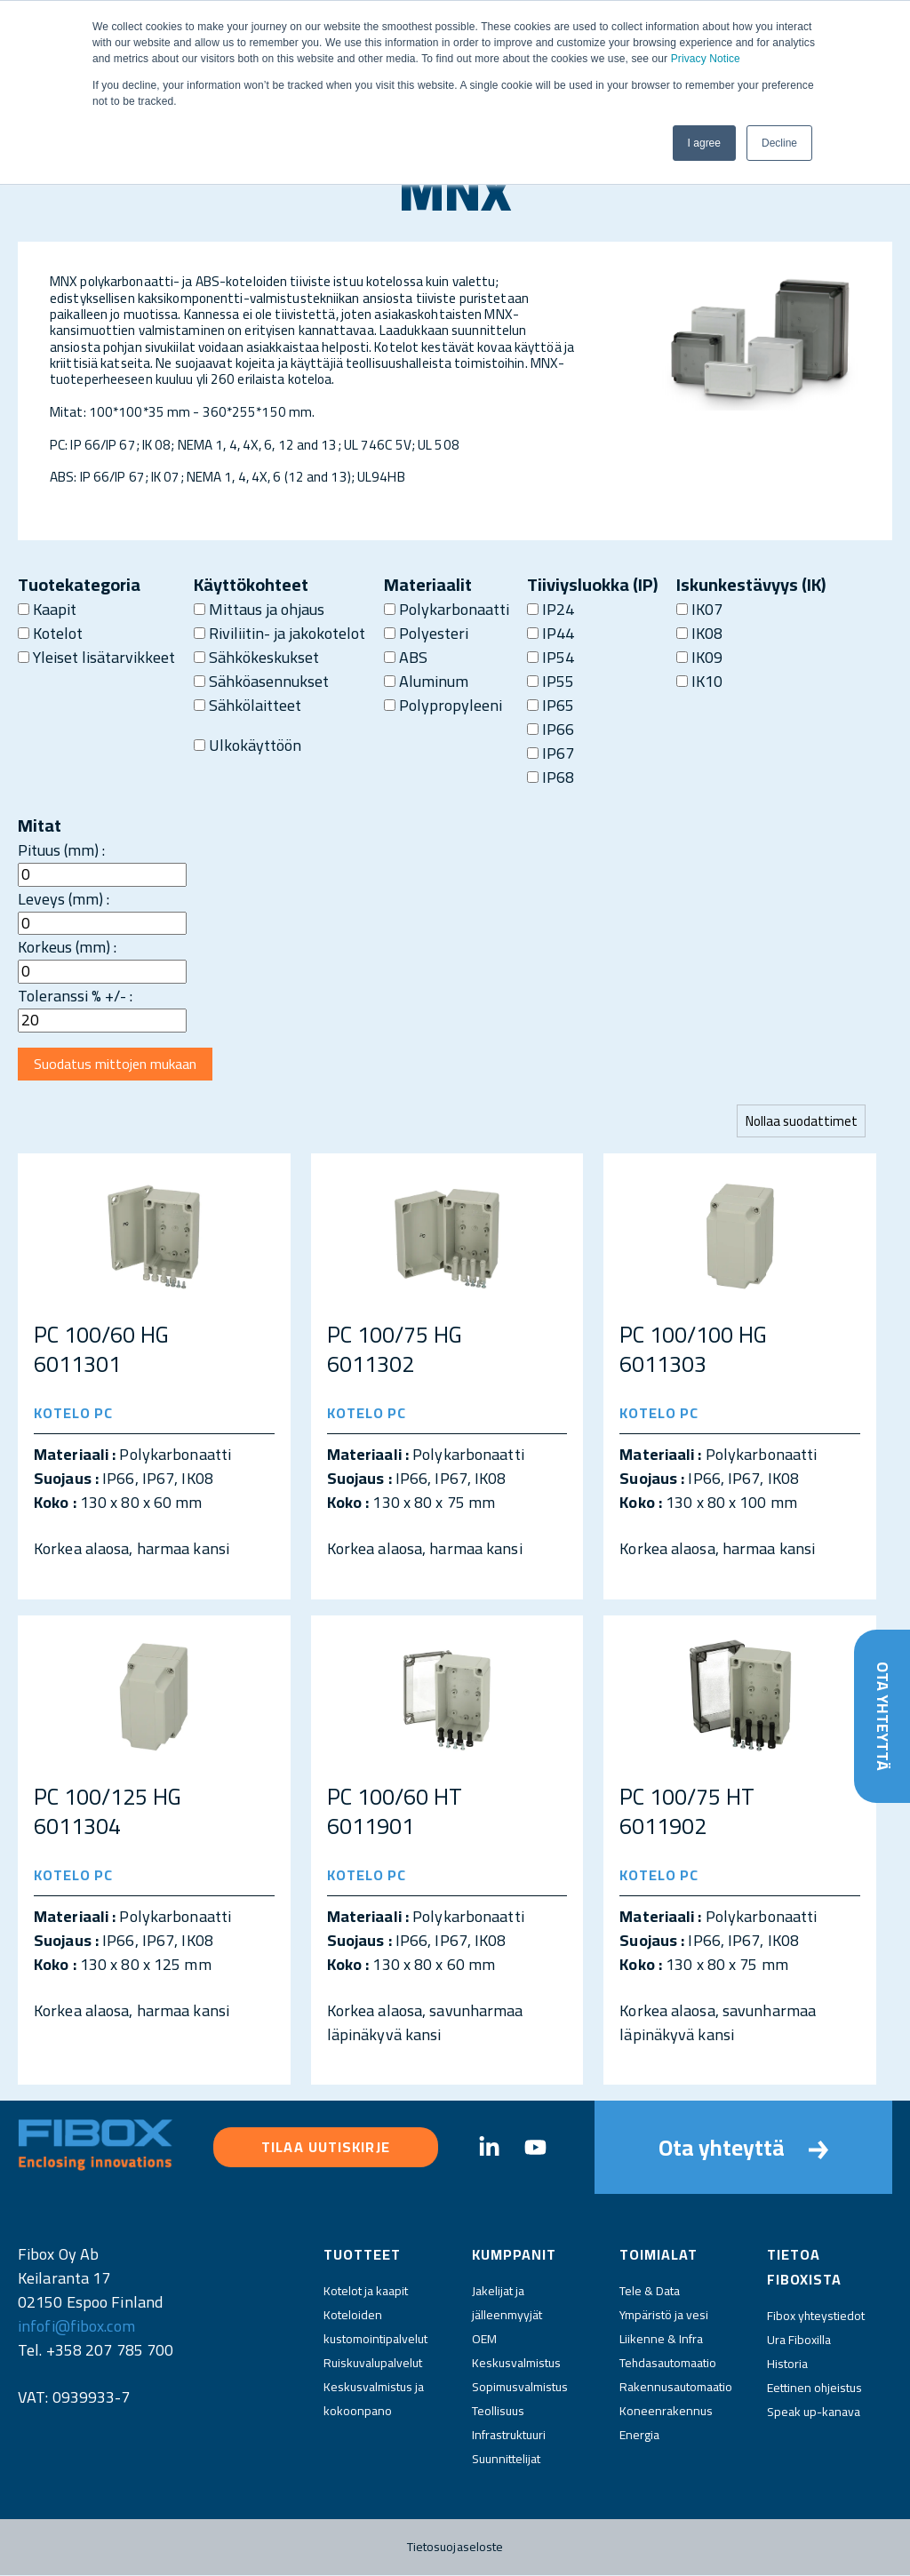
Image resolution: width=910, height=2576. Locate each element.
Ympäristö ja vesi (663, 2315)
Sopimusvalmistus (520, 2387)
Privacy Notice (705, 58)
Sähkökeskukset (256, 657)
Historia (787, 2364)
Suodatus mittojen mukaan (117, 1065)
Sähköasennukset (261, 681)
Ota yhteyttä (882, 1716)
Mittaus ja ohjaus (259, 609)
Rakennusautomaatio (675, 2387)
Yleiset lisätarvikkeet (96, 657)
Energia (639, 2435)
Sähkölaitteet (247, 705)
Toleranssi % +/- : (75, 995)
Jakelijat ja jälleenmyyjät (507, 2303)
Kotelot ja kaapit (365, 2291)
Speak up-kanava (813, 2412)
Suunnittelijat (506, 2459)
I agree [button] (704, 143)
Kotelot (50, 633)
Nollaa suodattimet (801, 1122)
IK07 (699, 609)
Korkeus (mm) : (67, 946)
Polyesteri (426, 633)
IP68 (550, 777)
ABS (405, 657)
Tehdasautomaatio (667, 2363)
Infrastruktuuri (509, 2435)
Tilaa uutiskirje (325, 2147)
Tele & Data (649, 2291)
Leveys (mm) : (63, 898)
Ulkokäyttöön (247, 745)
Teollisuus (498, 2411)
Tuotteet (362, 2255)
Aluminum (426, 681)
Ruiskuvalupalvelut (372, 2363)
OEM (484, 2339)
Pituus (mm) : (61, 850)
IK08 (699, 633)
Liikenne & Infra (661, 2339)
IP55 (550, 681)
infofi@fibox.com (76, 2326)
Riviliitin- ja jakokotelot (279, 633)
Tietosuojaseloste (455, 2547)
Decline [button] (779, 143)
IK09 (699, 657)
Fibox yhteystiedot (816, 2316)
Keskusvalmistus (516, 2363)
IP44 (550, 633)
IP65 (550, 705)
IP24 (550, 609)
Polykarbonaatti (446, 609)
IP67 (550, 753)
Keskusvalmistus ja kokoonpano (373, 2399)
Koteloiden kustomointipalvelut (375, 2327)
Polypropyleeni (443, 705)
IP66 (550, 729)
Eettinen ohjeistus (814, 2388)
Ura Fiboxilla (799, 2340)
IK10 (699, 681)
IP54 (550, 657)
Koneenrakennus (666, 2411)
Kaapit (47, 609)
